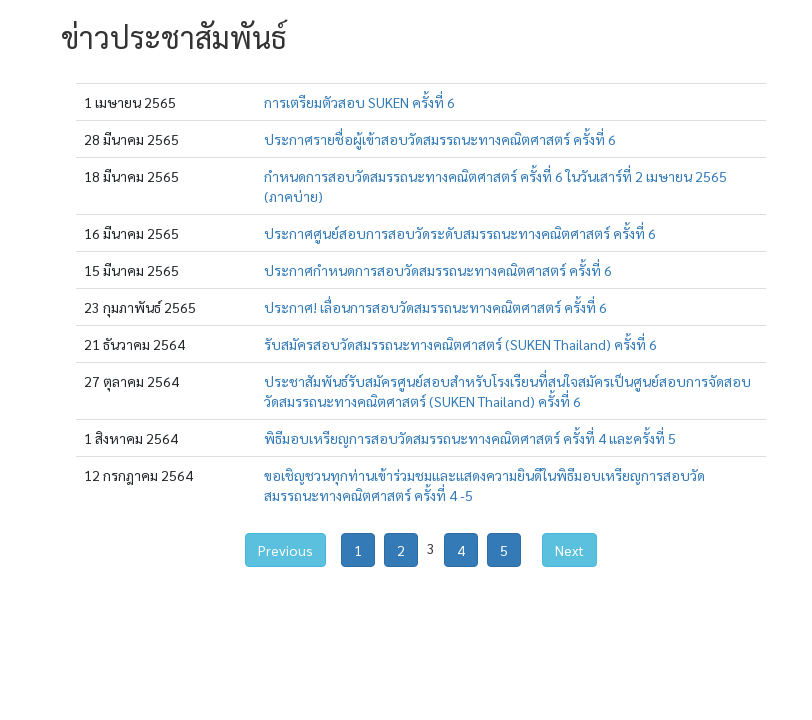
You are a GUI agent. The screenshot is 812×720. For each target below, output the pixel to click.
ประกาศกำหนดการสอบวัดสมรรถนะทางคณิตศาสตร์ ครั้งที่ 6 (438, 270)
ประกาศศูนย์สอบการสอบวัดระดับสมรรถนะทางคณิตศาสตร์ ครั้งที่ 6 (460, 233)
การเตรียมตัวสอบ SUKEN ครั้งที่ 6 (359, 102)
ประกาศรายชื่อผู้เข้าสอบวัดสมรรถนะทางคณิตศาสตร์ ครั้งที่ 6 (440, 139)
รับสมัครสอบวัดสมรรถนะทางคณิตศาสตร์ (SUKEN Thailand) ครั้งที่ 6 (460, 344)
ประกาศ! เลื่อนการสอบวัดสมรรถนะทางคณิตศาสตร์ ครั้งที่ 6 (435, 307)
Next (569, 550)
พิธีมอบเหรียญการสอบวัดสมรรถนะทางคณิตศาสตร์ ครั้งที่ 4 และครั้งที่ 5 (470, 438)
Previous (285, 550)
